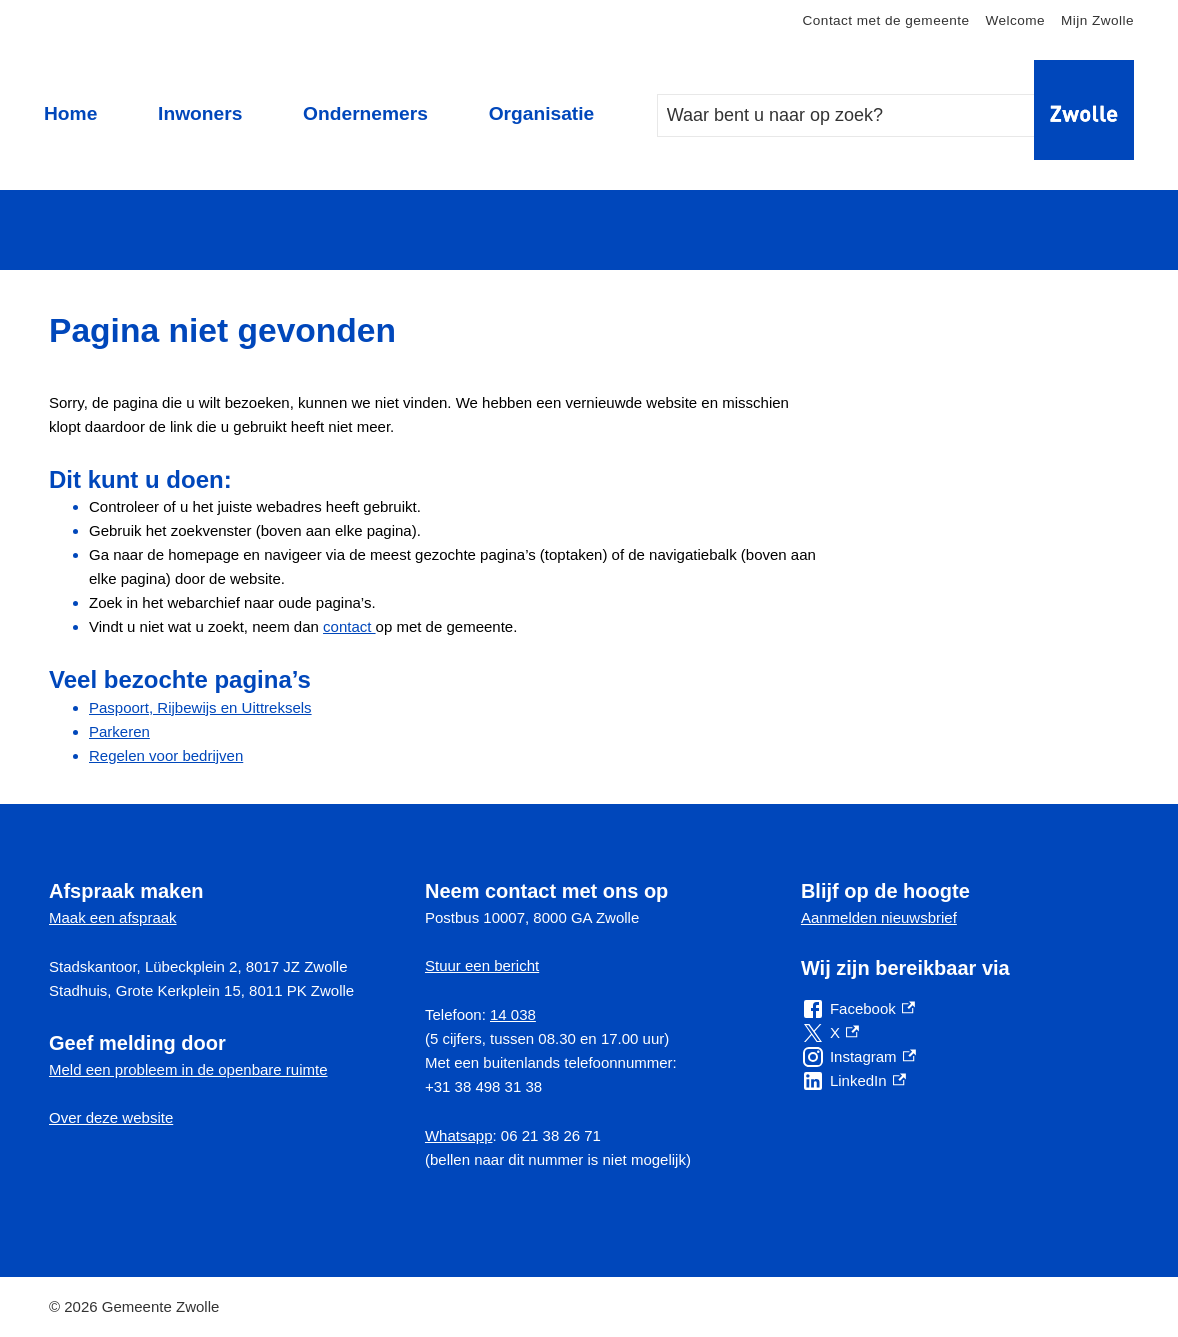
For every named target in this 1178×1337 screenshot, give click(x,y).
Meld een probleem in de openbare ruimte (188, 1069)
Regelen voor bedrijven (166, 755)
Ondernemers (365, 113)
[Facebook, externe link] (858, 1009)
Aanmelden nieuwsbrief (879, 917)
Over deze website (111, 1117)
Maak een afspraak (113, 917)
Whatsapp (459, 1135)
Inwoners (200, 113)
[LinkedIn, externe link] (853, 1081)
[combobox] (866, 115)
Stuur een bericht (482, 965)
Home (70, 113)
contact (349, 626)
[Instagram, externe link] (858, 1057)
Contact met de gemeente (886, 20)
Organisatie (542, 113)
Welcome (1015, 20)
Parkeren (119, 731)
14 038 (513, 1014)
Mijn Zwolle (1097, 20)
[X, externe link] (830, 1033)
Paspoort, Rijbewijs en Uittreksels (200, 707)
